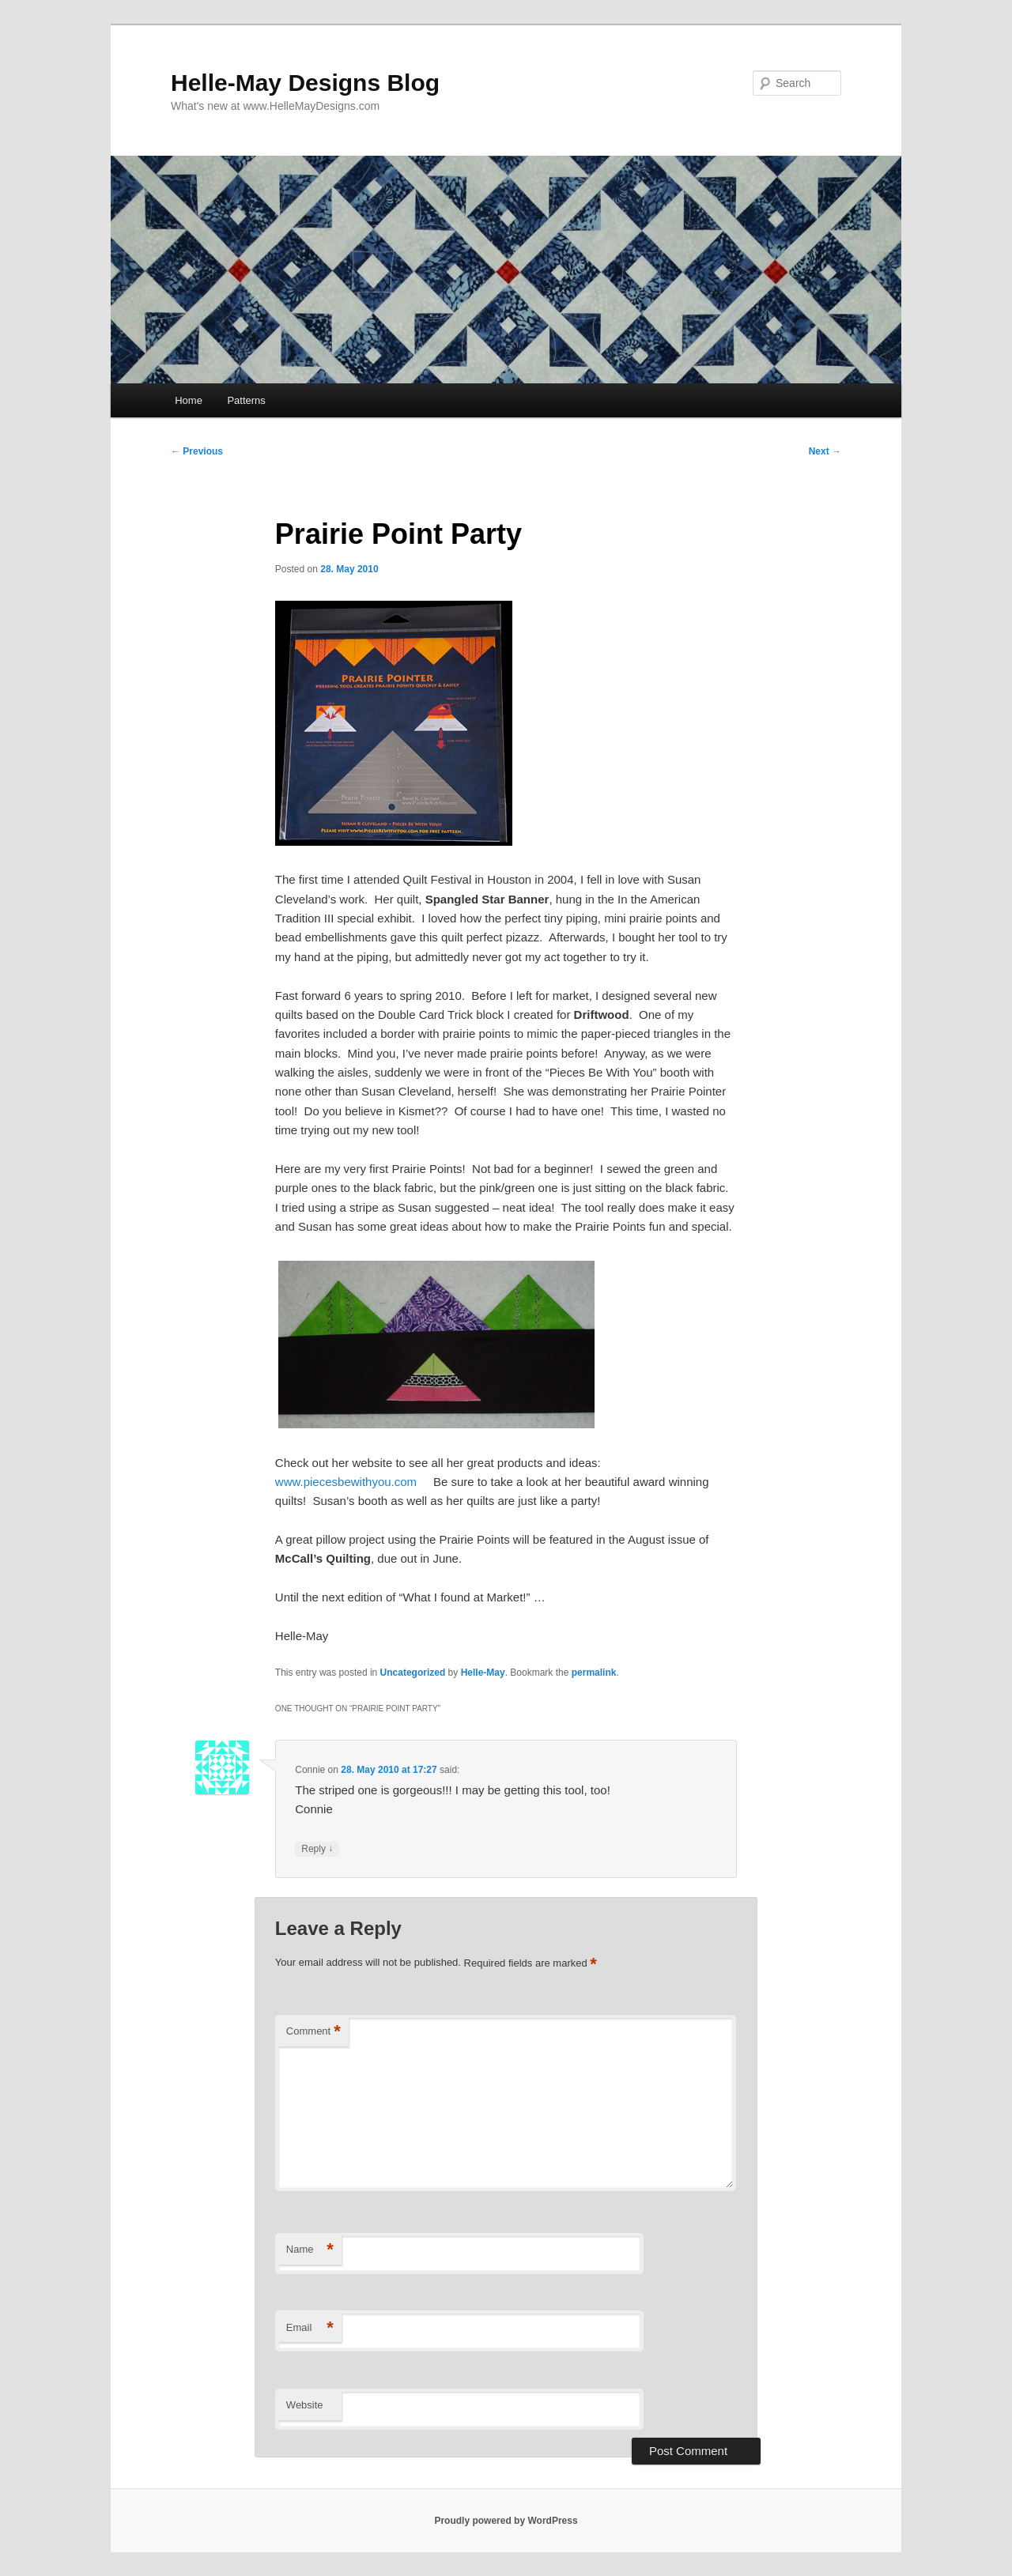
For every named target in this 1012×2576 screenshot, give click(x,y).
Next (825, 451)
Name (310, 2249)
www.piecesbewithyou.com (346, 1481)
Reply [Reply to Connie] (317, 1849)
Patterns (246, 400)
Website (304, 2405)
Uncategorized (413, 1672)
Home (188, 400)
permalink (594, 1672)
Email (310, 2328)
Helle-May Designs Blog (305, 83)
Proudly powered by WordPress (505, 2520)
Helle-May (483, 1672)
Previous (197, 451)
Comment (313, 2031)
